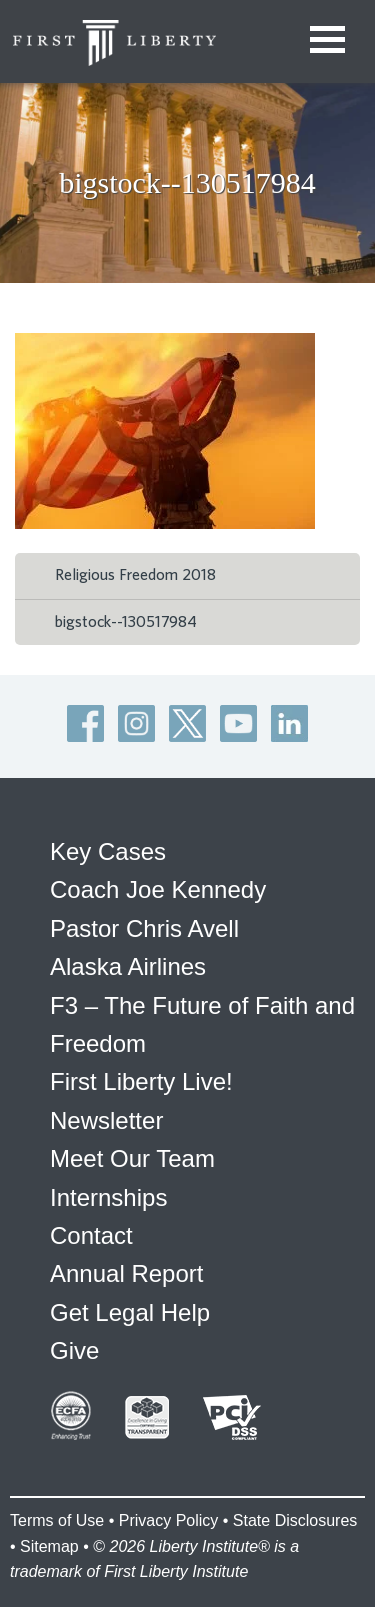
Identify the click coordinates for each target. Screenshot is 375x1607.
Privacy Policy (169, 1520)
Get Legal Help (130, 1312)
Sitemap (49, 1546)
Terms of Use (57, 1520)
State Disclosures (295, 1520)
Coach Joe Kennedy (158, 889)
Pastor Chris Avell (144, 928)
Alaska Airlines (128, 966)
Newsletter (106, 1120)
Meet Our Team (132, 1158)
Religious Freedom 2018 (135, 575)
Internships (108, 1197)
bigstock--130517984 (126, 622)
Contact (91, 1235)
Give (74, 1350)
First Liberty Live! (141, 1081)
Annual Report (126, 1273)
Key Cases (108, 851)
